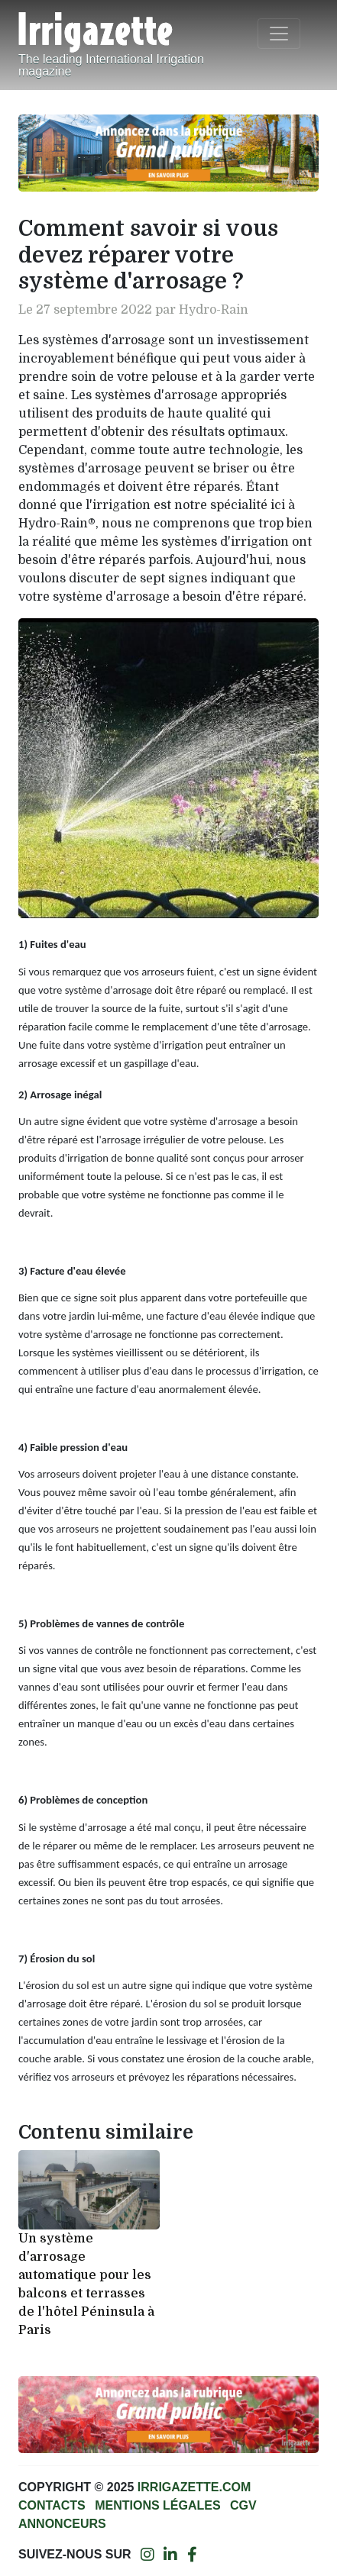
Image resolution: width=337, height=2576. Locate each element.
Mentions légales (157, 2505)
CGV (243, 2505)
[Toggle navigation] (279, 33)
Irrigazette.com (194, 2487)
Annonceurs (62, 2523)
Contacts (52, 2505)
